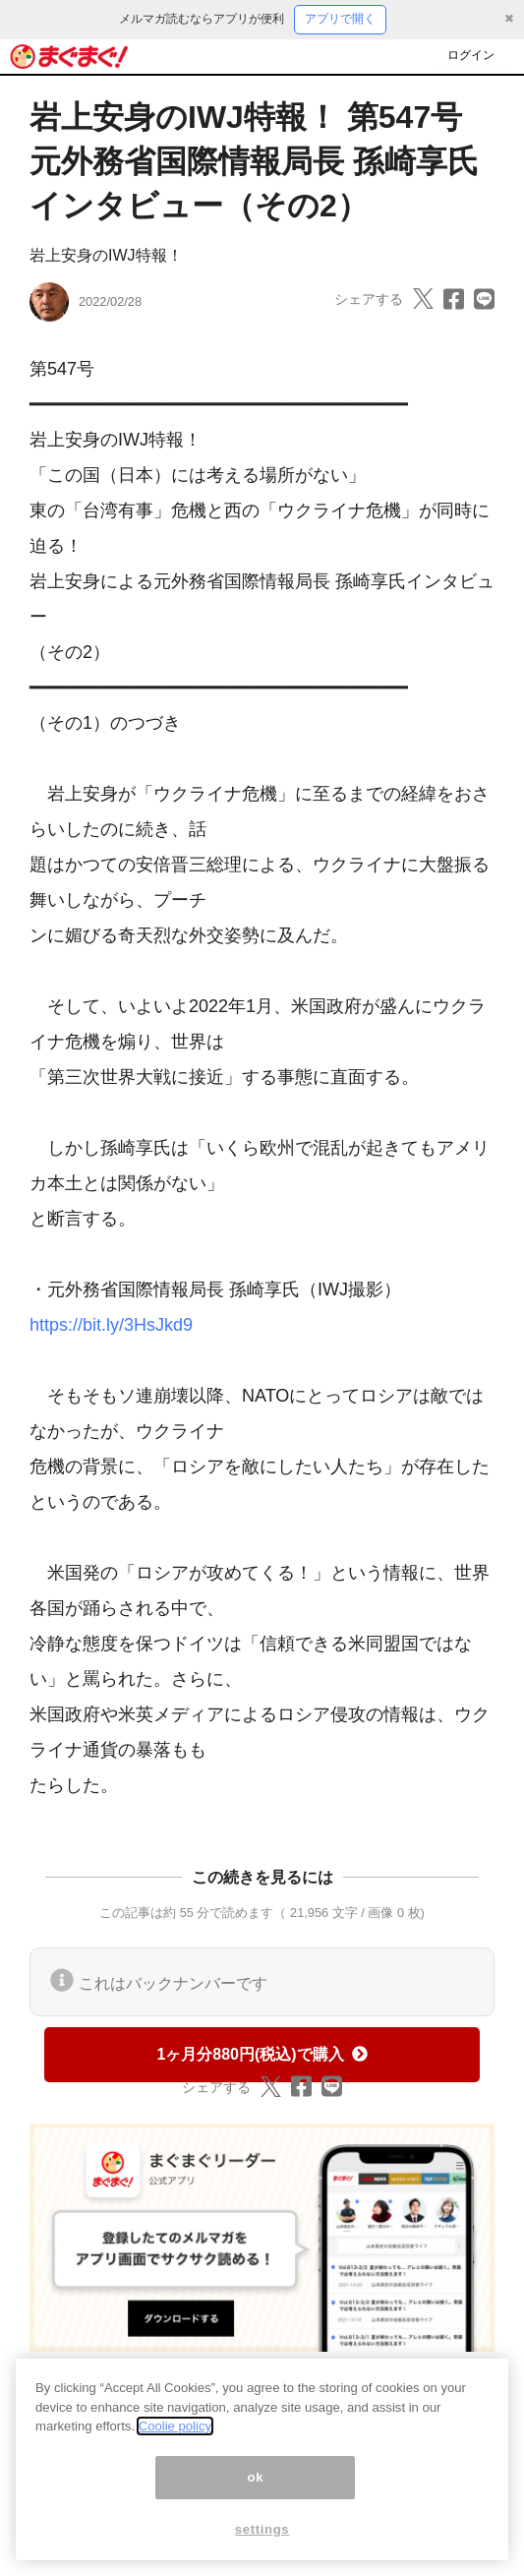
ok (256, 2477)
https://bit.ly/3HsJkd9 (111, 1325)
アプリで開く (340, 19)
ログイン (471, 55)
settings (262, 2529)
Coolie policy (175, 2426)
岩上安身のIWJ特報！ (106, 255)
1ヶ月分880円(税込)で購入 (261, 2054)
